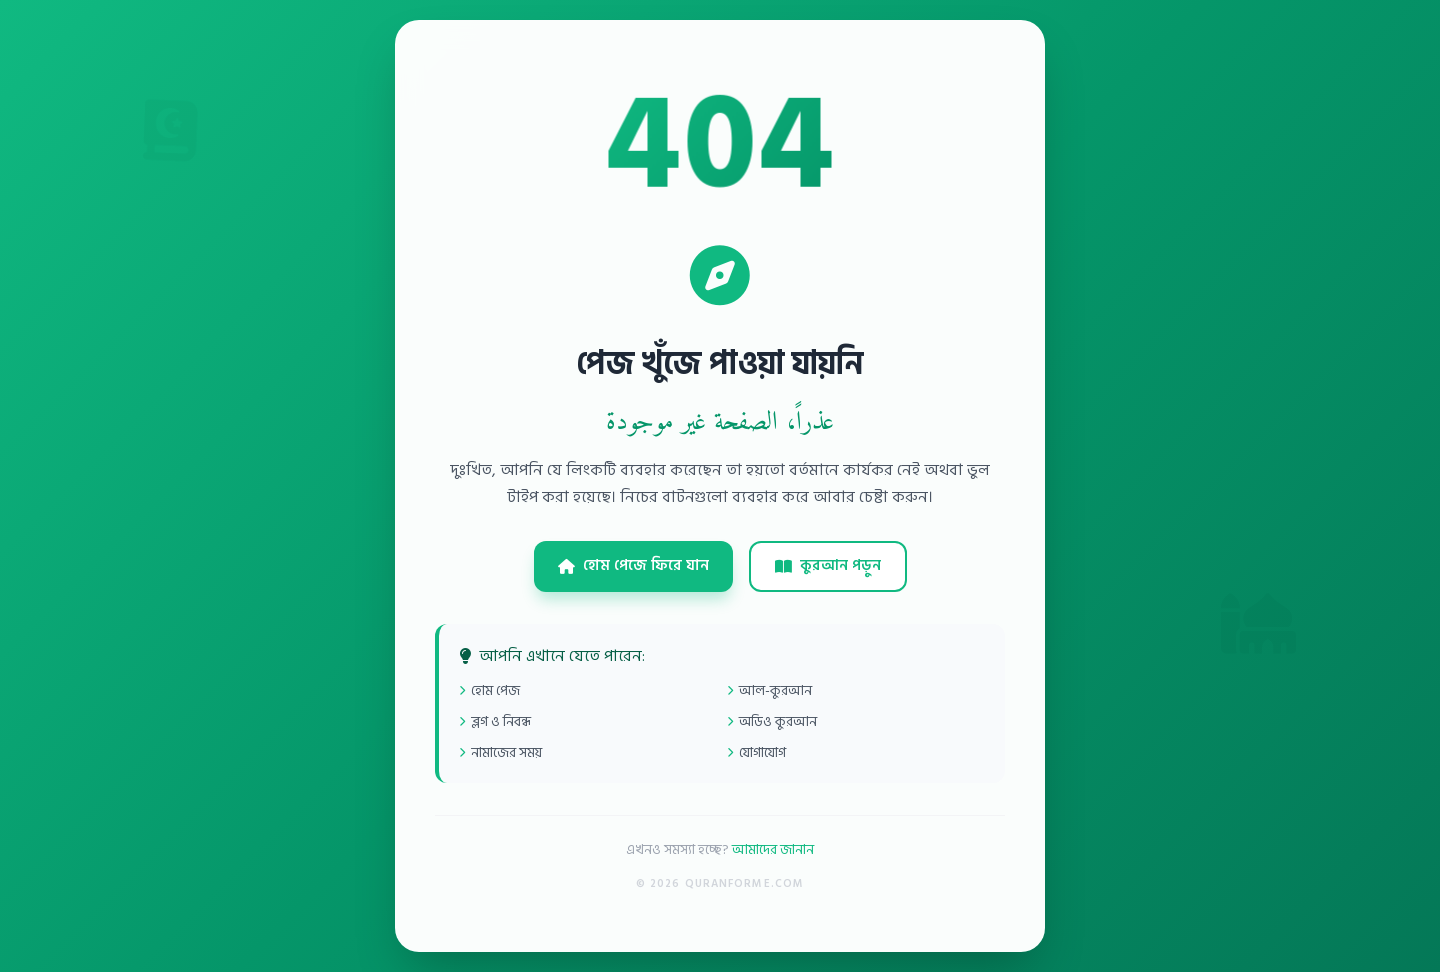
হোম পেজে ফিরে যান (633, 565)
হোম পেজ (489, 690)
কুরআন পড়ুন (828, 565)
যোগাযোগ (756, 752)
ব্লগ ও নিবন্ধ (495, 721)
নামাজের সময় (500, 752)
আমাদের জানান (773, 849)
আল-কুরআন (769, 690)
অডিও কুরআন (772, 721)
